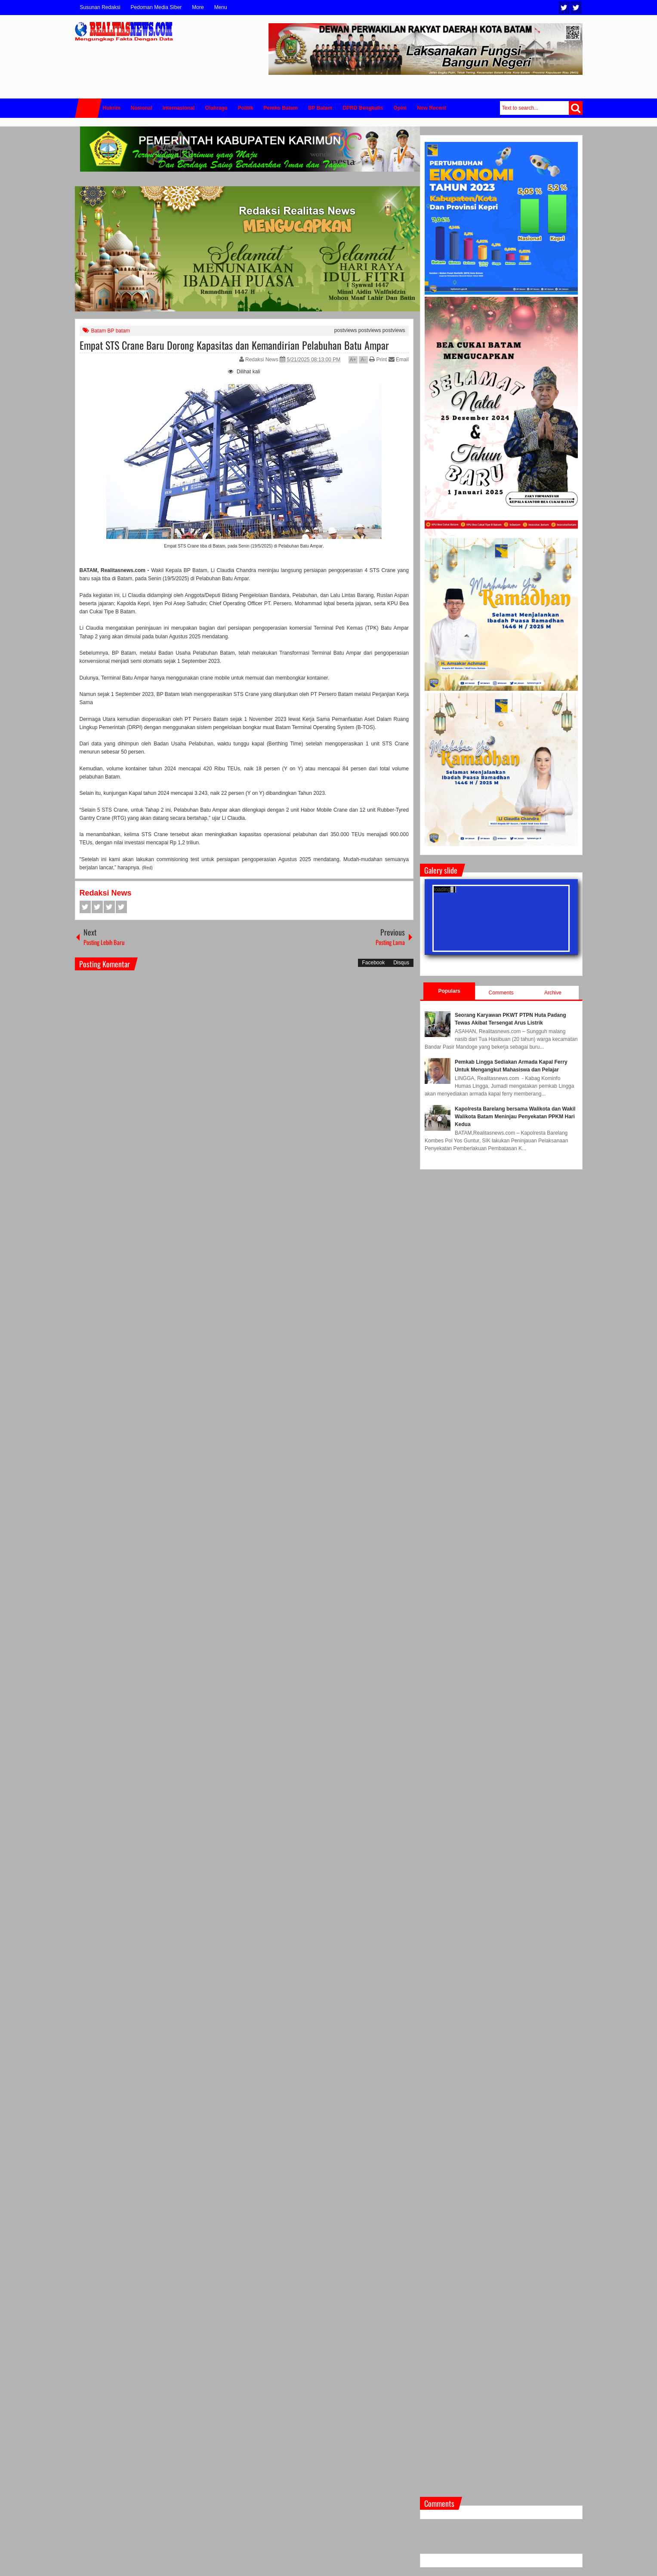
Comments (501, 993)
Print (378, 360)
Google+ (109, 907)
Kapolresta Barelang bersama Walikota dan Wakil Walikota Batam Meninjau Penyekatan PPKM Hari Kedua (515, 1116)
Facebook (576, 7)
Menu (220, 7)
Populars (449, 991)
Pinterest (121, 907)
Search (576, 108)
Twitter (564, 7)
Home (88, 108)
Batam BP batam (110, 331)
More (198, 7)
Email (399, 360)
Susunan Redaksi (100, 7)
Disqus (401, 963)
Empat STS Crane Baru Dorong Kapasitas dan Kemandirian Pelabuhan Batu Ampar (234, 345)
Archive (552, 993)
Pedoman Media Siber (156, 7)
